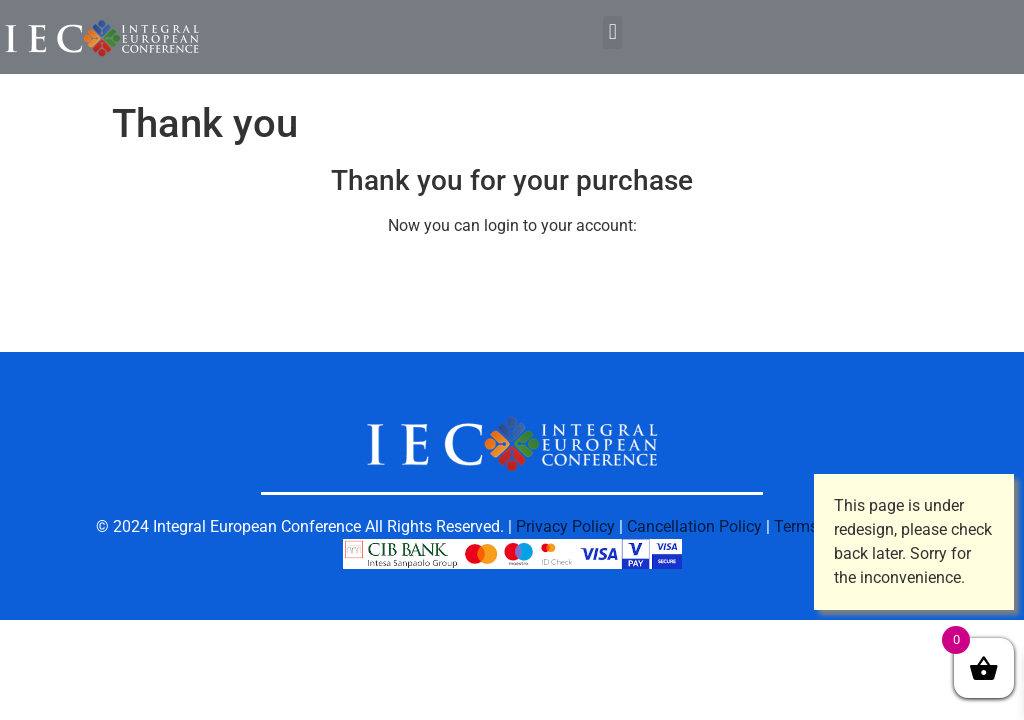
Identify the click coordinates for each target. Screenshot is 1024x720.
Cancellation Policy (694, 526)
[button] (612, 32)
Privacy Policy (565, 526)
